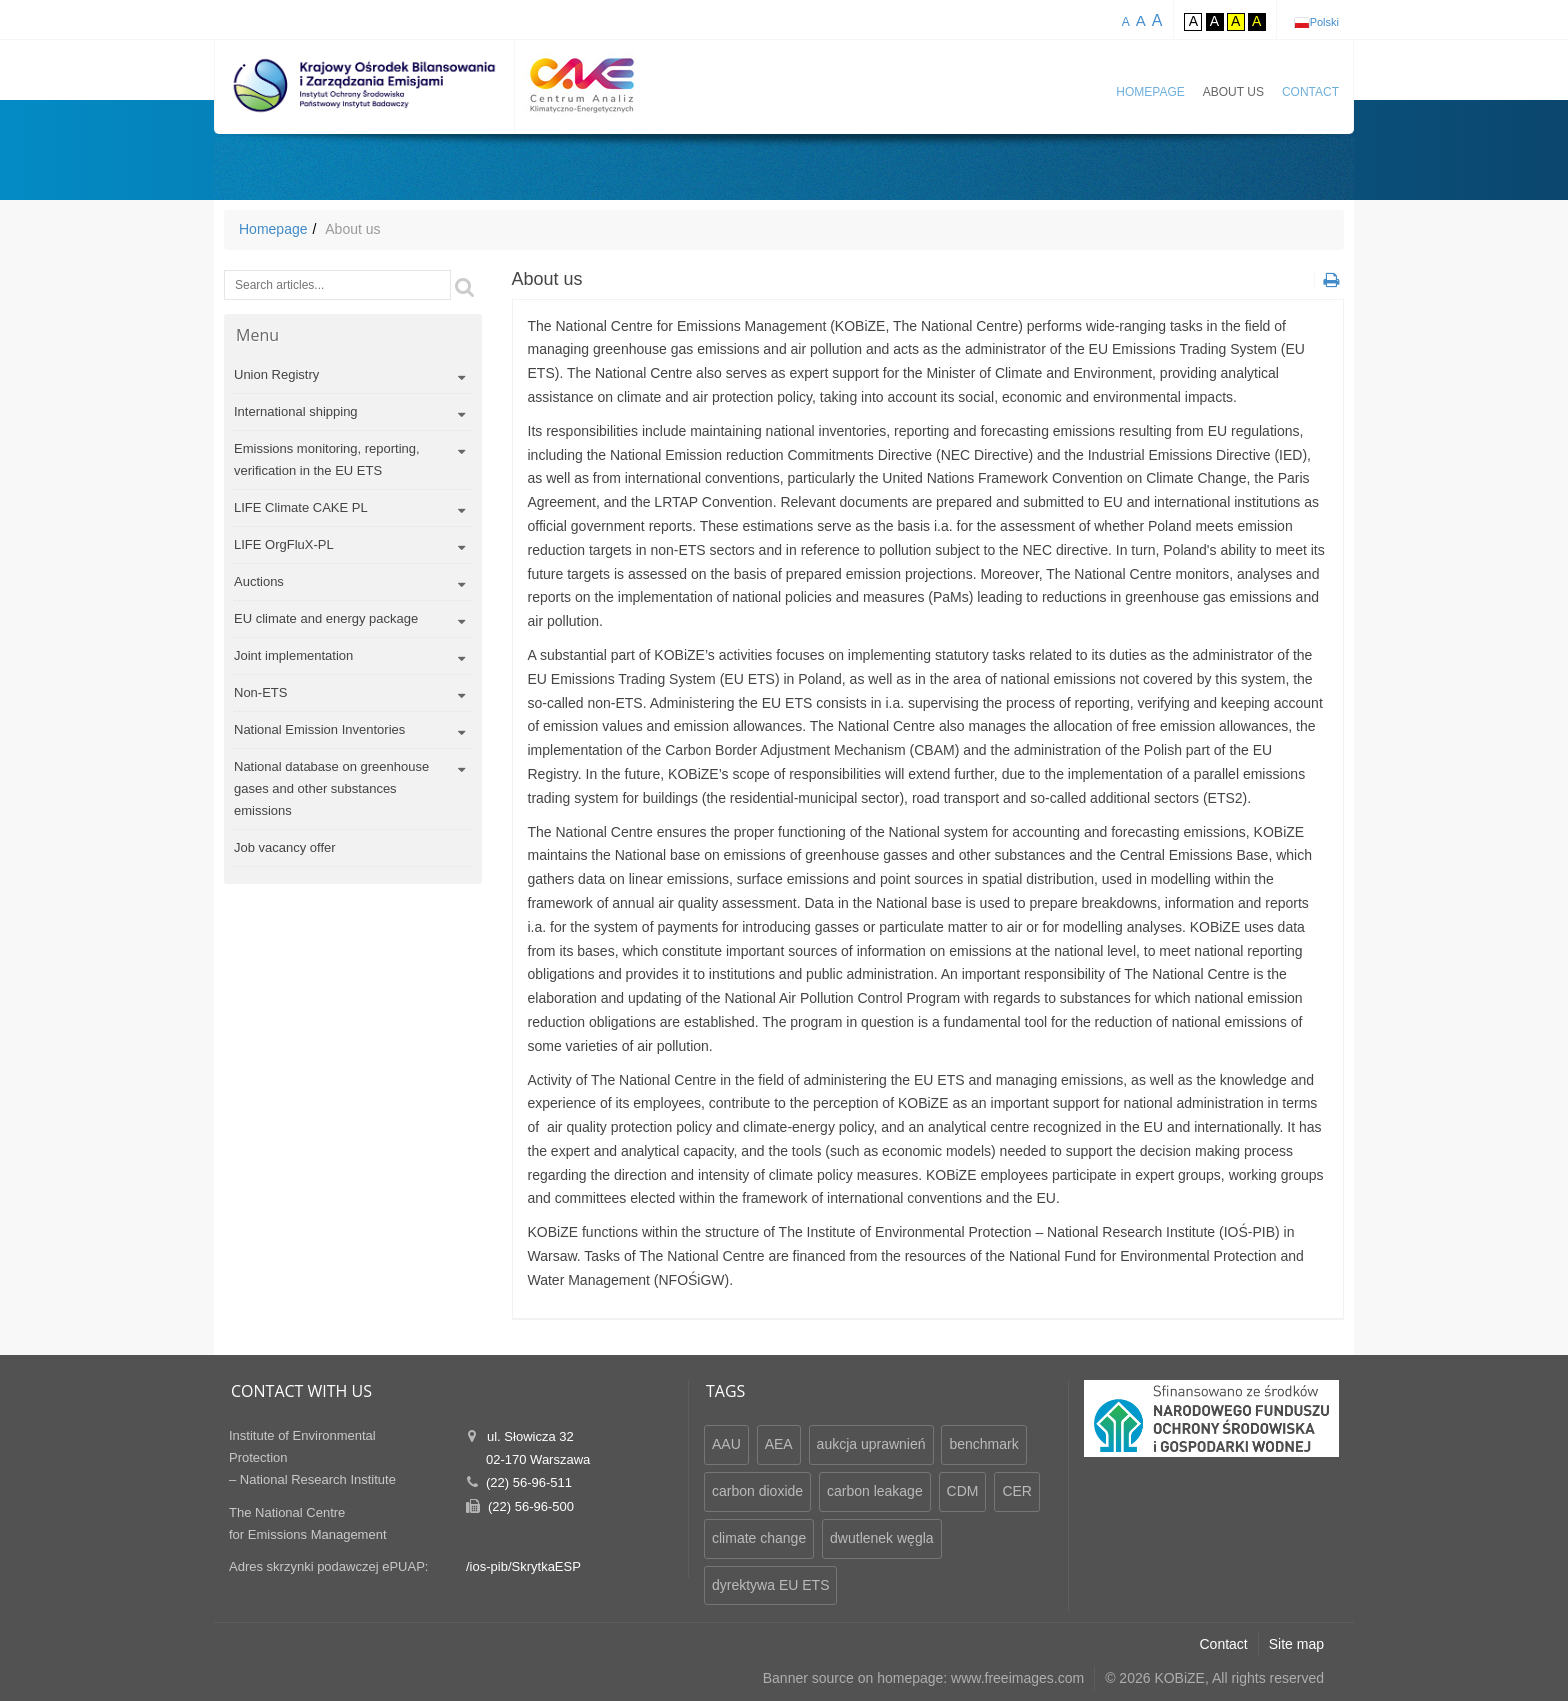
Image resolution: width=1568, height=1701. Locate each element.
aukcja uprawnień (871, 1444)
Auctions (259, 581)
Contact (1310, 92)
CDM (963, 1491)
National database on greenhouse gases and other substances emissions (331, 788)
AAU (726, 1444)
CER (1017, 1491)
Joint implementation (293, 655)
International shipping (296, 411)
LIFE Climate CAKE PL (301, 507)
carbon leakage (875, 1491)
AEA (779, 1444)
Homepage (1150, 92)
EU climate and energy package (326, 618)
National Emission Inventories (319, 729)
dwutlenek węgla (882, 1538)
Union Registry (276, 374)
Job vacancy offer (285, 847)
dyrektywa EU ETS (770, 1585)
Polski (1324, 22)
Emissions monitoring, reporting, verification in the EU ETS (327, 459)
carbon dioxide (757, 1491)
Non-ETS (260, 692)
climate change (759, 1538)
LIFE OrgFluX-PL (284, 544)
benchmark (983, 1444)
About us (1233, 92)
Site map (1296, 1644)
